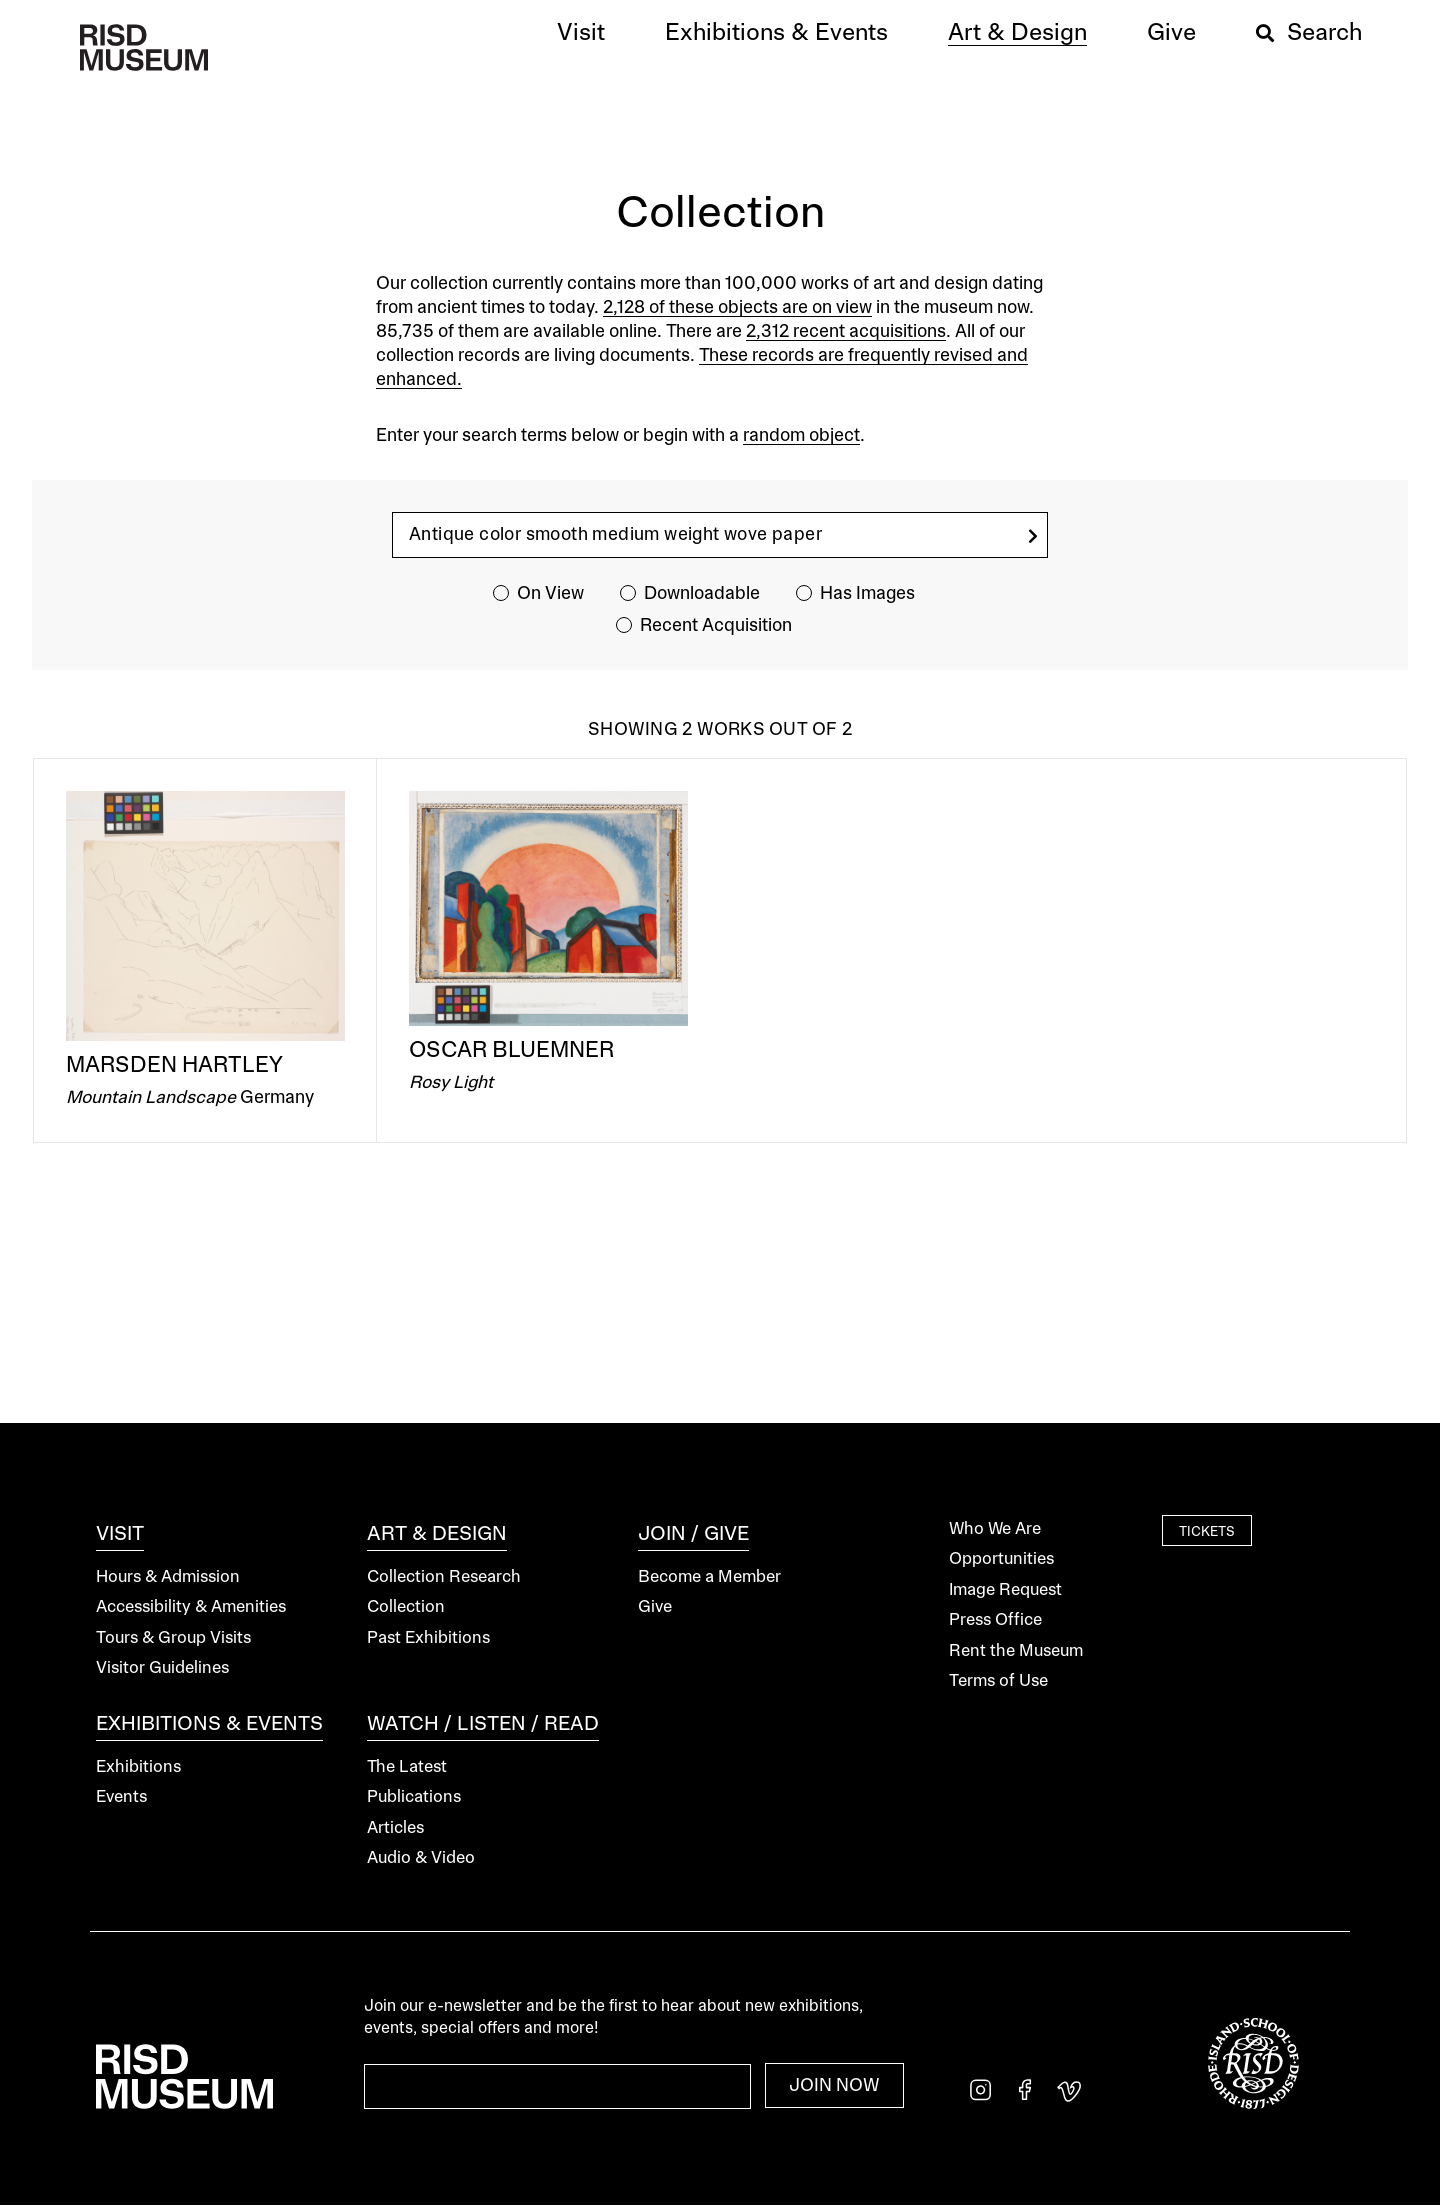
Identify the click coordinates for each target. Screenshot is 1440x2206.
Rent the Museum (1016, 1651)
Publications (414, 1797)
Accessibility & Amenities (191, 1607)
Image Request (1005, 1590)
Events (121, 1797)
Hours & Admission (168, 1577)
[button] (581, 34)
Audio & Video (421, 1858)
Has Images (867, 594)
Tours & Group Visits (173, 1638)
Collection (406, 1607)
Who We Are (995, 1529)
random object (801, 436)
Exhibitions (138, 1767)
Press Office (995, 1620)
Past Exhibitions (428, 1638)
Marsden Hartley (174, 1066)
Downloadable (702, 594)
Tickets (1207, 1532)
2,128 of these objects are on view (737, 308)
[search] (1033, 536)
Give (655, 1607)
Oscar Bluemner (511, 1051)
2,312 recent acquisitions (846, 332)
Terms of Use (998, 1681)
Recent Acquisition (716, 626)
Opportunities (1001, 1559)
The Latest (407, 1767)
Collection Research (444, 1577)
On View (550, 594)
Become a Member (709, 1577)
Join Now (834, 2086)
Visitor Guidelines (162, 1668)
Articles (395, 1828)
